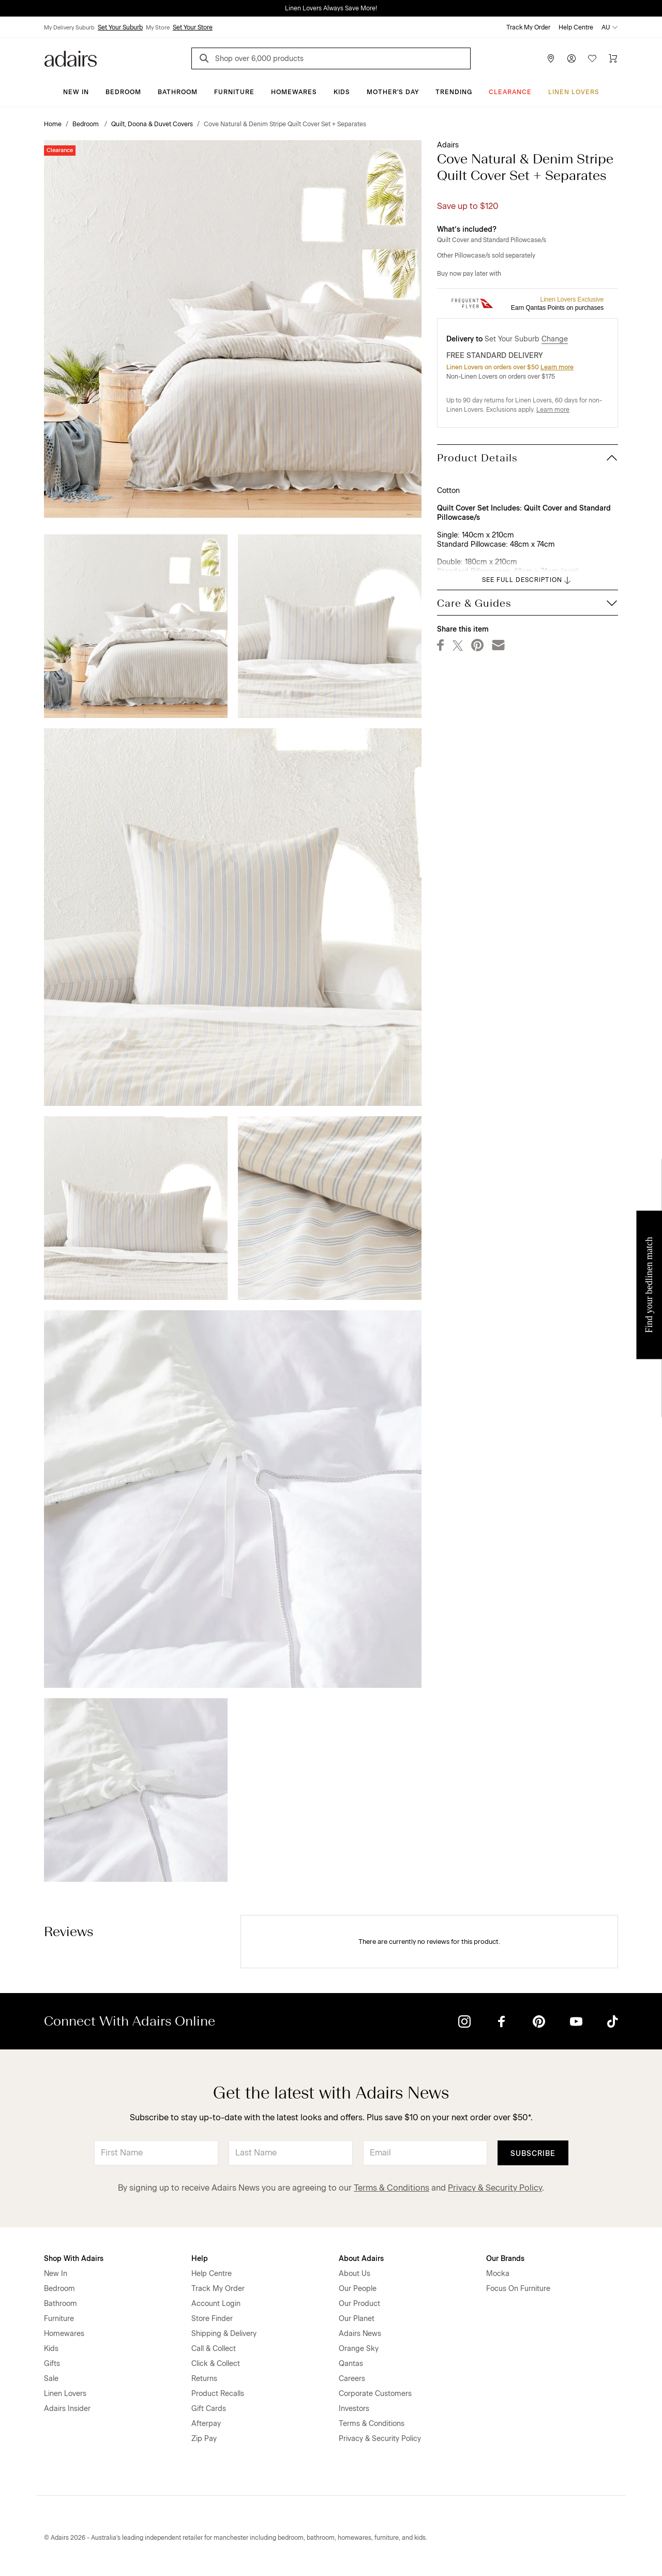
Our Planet (356, 2318)
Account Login (215, 2303)
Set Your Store (193, 27)
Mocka (497, 2273)
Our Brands (505, 2258)
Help (199, 2258)
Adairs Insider (67, 2408)
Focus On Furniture (518, 2288)
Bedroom (123, 92)
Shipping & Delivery (224, 2333)
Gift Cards (208, 2408)
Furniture (234, 92)
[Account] (571, 58)
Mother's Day (393, 92)
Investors (354, 2408)
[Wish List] (592, 58)
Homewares (294, 92)
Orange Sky (359, 2348)
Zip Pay (204, 2438)
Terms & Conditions (391, 2188)
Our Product (359, 2303)
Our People (358, 2288)
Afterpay (206, 2423)
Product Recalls (217, 2393)
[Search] (206, 60)
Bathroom (178, 92)
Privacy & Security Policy (495, 2188)
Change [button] (554, 339)
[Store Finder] (551, 58)
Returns (204, 2378)
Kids (342, 92)
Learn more (557, 367)
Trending (453, 92)
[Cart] (613, 58)
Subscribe (532, 2153)
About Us (354, 2273)
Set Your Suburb (120, 27)
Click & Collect (215, 2363)
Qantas (351, 2363)
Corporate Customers (375, 2393)
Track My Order (528, 27)
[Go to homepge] (70, 58)
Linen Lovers (573, 92)
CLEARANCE (510, 92)
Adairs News (360, 2333)
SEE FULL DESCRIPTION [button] (527, 580)
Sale (51, 2378)
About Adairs (361, 2258)
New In (76, 92)
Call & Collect (213, 2348)
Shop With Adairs (73, 2258)
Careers (352, 2378)
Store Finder (212, 2318)
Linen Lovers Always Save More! (331, 8)
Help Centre (576, 27)
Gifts (52, 2363)
